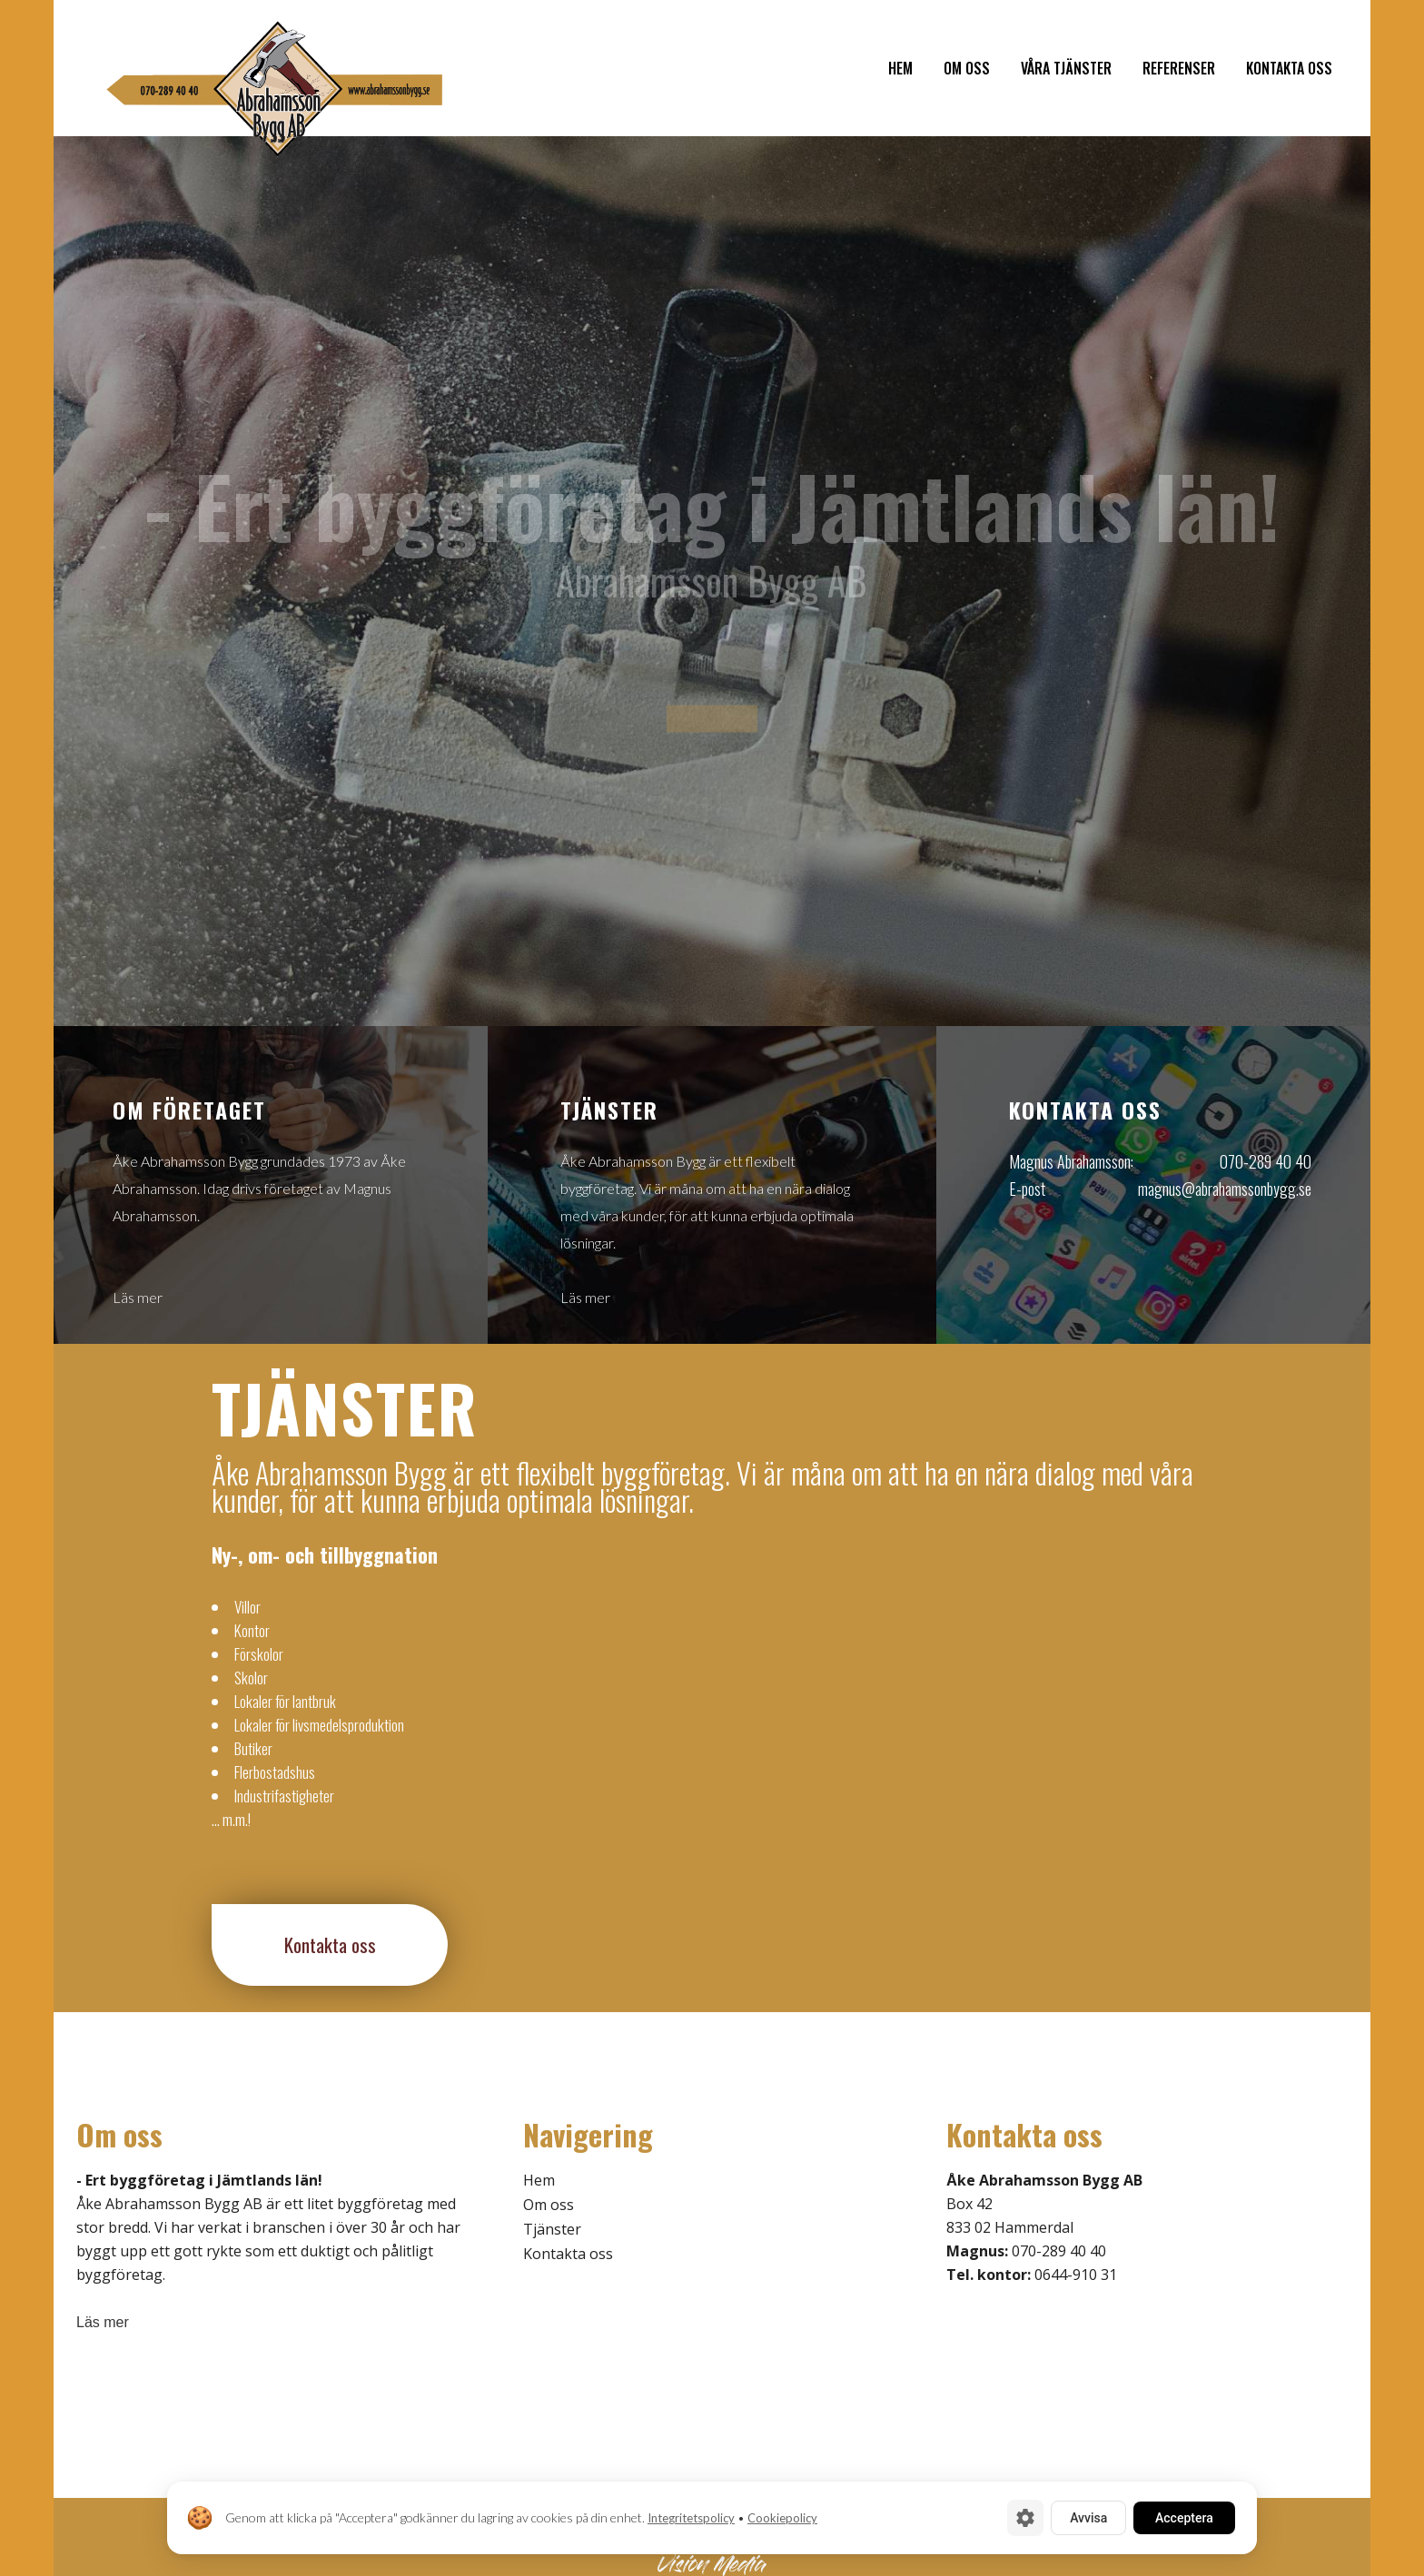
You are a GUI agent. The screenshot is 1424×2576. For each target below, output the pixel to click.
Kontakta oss (330, 1944)
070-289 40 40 (1265, 1161)
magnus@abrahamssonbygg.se (1224, 1188)
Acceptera (1184, 2518)
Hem (539, 2180)
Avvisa (1088, 2518)
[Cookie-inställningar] (1025, 2518)
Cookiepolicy (782, 2518)
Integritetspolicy (691, 2518)
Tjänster (552, 2229)
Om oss (548, 2205)
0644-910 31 (1075, 2275)
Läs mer (138, 1297)
